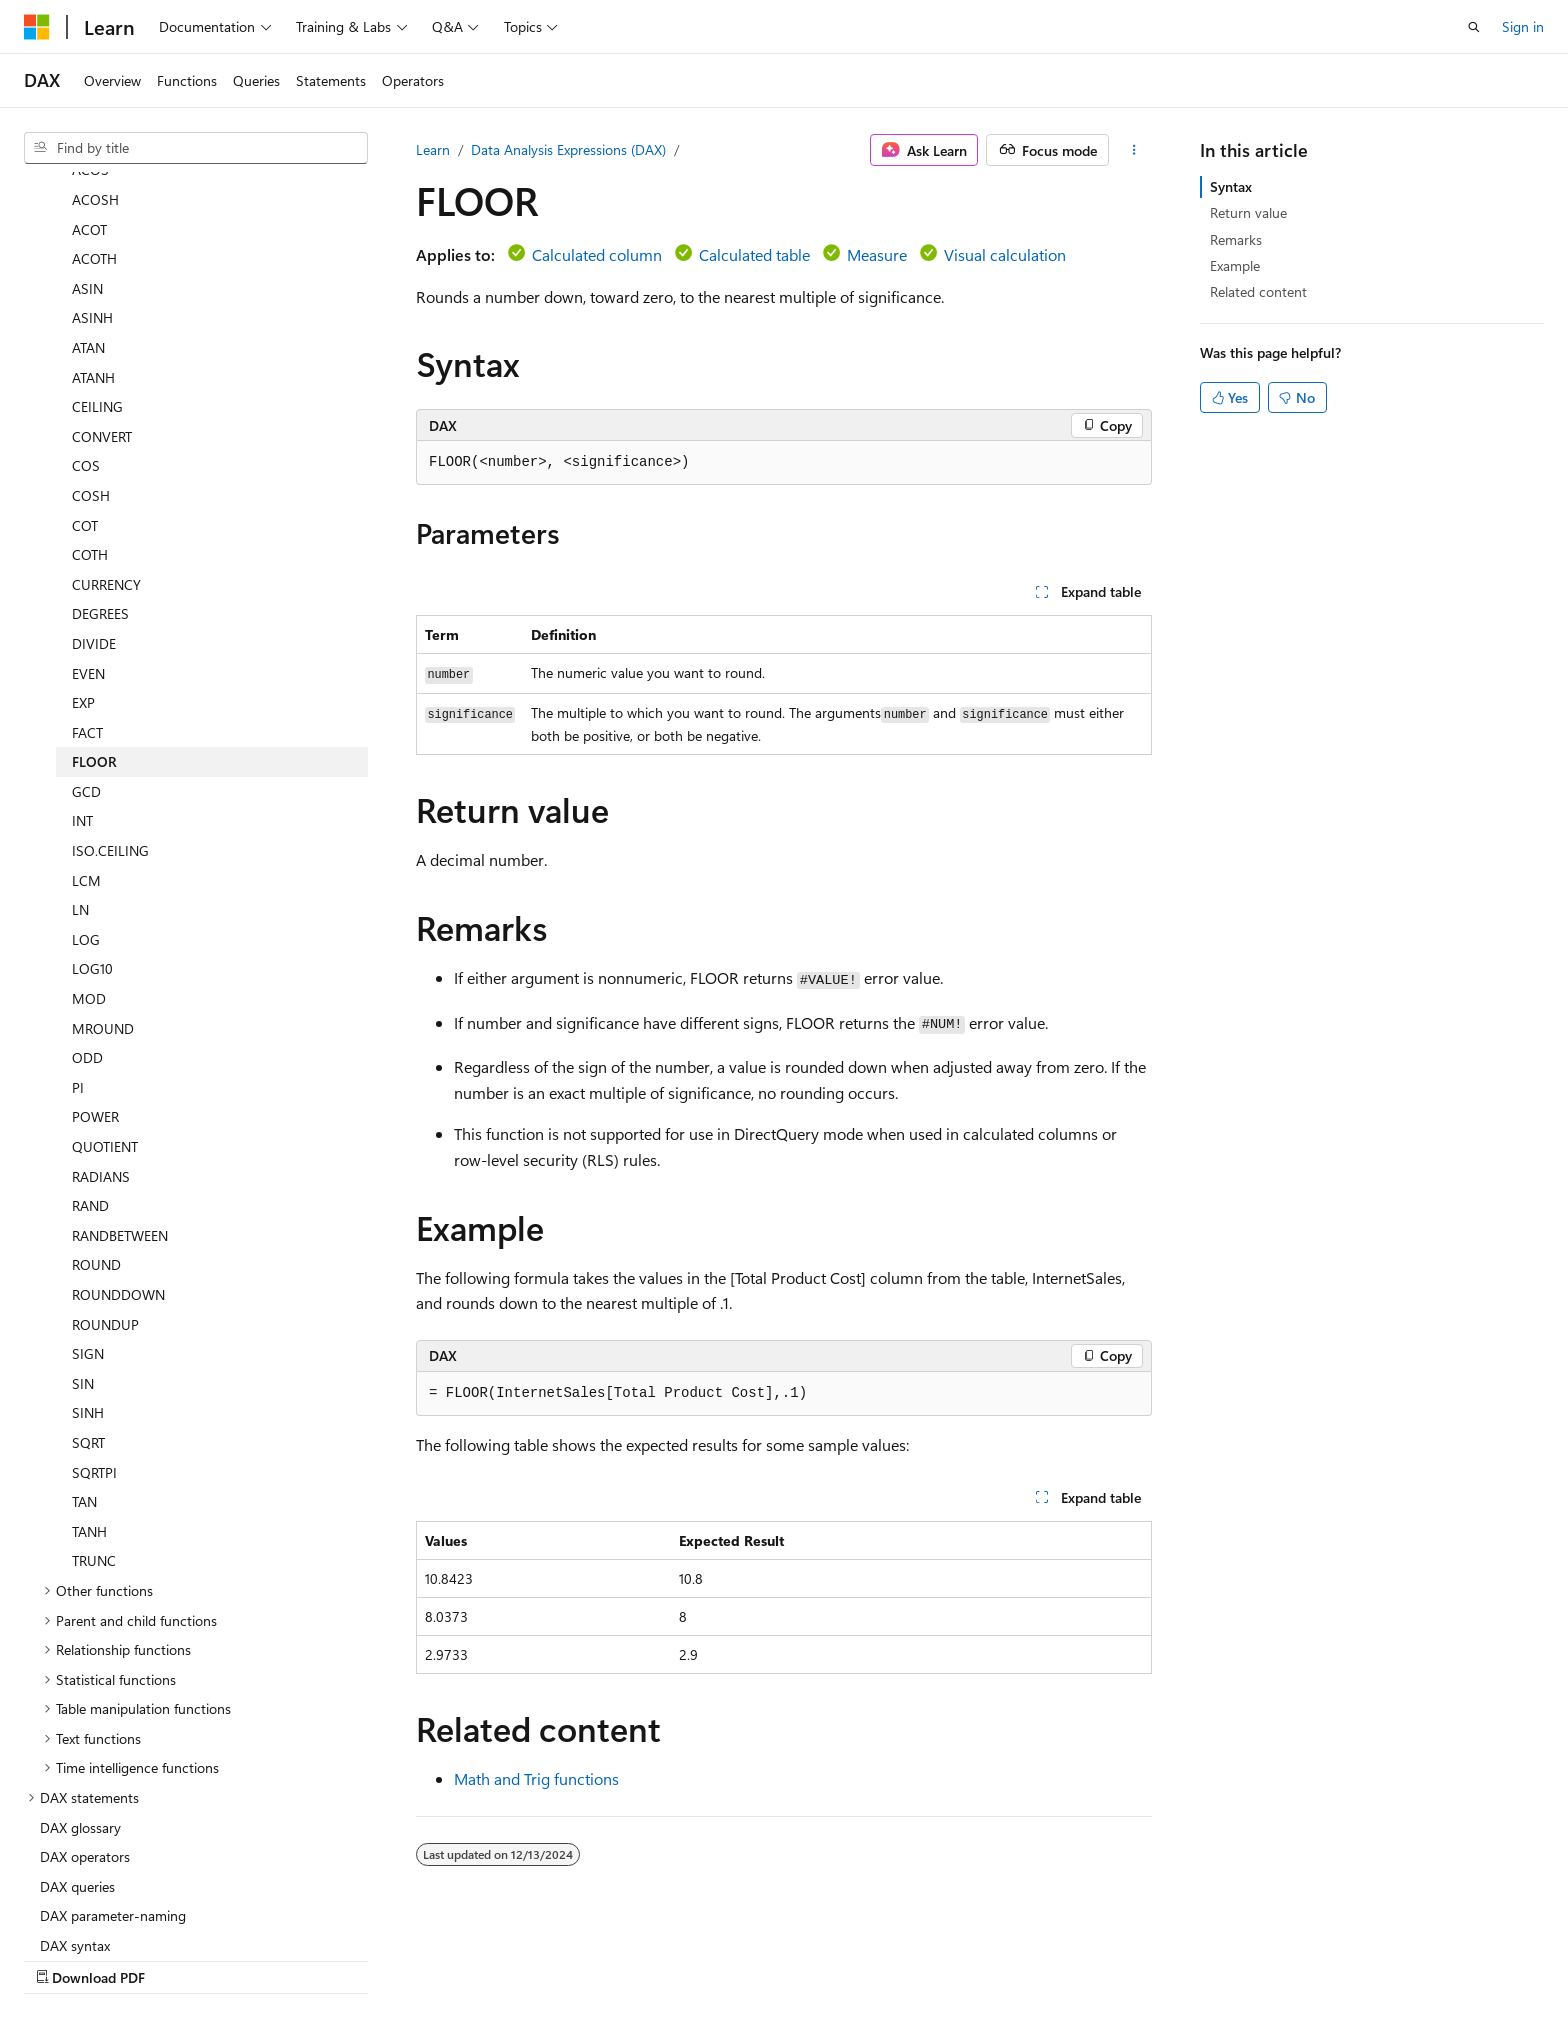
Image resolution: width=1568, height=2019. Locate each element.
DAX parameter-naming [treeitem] (113, 1787)
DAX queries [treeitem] (77, 1758)
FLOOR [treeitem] (94, 633)
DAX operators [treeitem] (85, 1728)
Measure (877, 254)
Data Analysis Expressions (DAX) (568, 149)
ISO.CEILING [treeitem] (110, 722)
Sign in (1523, 26)
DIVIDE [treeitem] (94, 515)
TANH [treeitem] (89, 1403)
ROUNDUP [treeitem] (105, 1196)
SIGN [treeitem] (88, 1225)
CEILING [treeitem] (97, 278)
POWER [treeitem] (95, 988)
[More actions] (1134, 150)
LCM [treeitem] (86, 752)
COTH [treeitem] (90, 426)
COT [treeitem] (85, 397)
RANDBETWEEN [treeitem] (120, 1107)
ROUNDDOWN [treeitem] (118, 1166)
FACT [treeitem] (87, 604)
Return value (1248, 212)
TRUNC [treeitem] (94, 1432)
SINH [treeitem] (88, 1284)
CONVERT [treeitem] (102, 308)
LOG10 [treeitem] (92, 840)
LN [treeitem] (80, 781)
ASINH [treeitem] (92, 189)
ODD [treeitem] (87, 929)
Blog (997, 1956)
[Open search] (1474, 27)
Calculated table (754, 254)
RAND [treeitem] (90, 1077)
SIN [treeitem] (83, 1255)
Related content (1258, 291)
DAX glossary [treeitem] (80, 1699)
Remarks (1236, 239)
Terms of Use (1261, 1956)
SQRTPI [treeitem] (94, 1344)
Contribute (1082, 1956)
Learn (433, 149)
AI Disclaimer (789, 1956)
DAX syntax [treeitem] (75, 1817)
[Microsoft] (37, 27)
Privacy (1161, 1956)
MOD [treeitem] (89, 870)
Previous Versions (906, 1956)
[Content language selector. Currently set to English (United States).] (115, 1956)
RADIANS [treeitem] (101, 1048)
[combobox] (196, 148)
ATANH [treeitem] (93, 249)
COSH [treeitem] (91, 367)
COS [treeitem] (86, 337)
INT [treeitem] (82, 692)
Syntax (1231, 186)
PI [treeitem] (78, 959)
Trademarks (1360, 1956)
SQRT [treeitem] (88, 1314)
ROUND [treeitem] (96, 1136)
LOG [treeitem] (86, 811)
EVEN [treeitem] (88, 545)
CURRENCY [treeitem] (106, 456)
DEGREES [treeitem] (100, 485)
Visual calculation (1005, 254)
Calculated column (597, 254)
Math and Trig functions (536, 1778)
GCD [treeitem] (86, 663)
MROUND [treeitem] (103, 900)
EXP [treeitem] (83, 574)
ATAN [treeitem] (88, 219)
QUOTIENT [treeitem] (105, 1018)
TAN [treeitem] (84, 1373)
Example (1235, 265)
